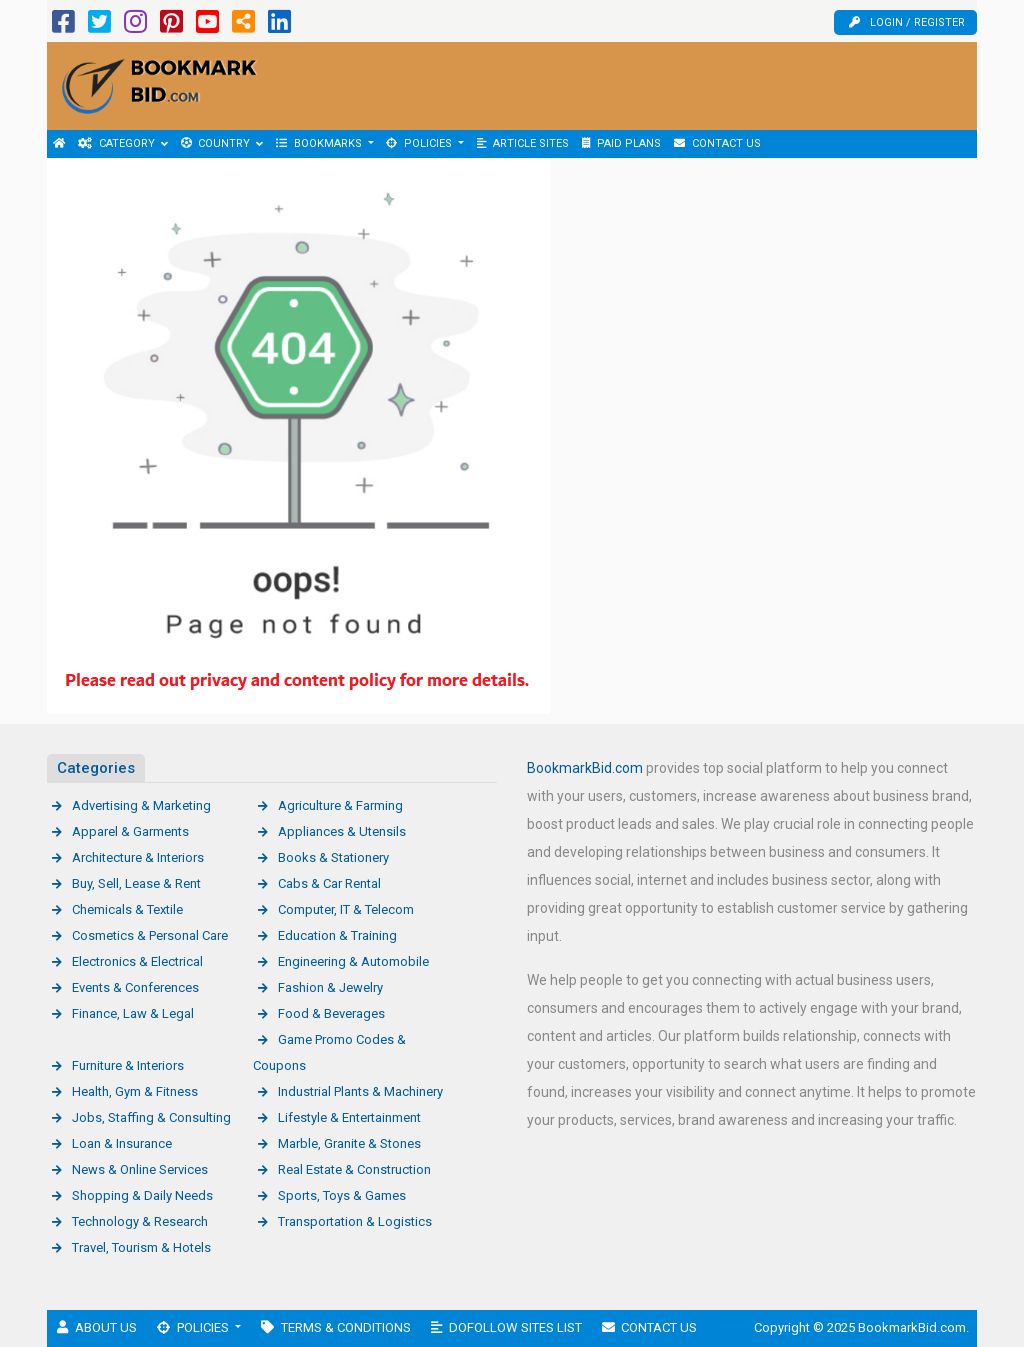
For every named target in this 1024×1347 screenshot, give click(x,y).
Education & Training (337, 935)
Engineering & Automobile (353, 961)
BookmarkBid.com (585, 768)
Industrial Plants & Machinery (360, 1091)
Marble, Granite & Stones (349, 1143)
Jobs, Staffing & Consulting (151, 1117)
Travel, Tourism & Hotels (141, 1247)
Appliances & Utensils (342, 831)
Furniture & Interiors (128, 1065)
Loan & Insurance (122, 1143)
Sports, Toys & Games (342, 1195)
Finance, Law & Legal (133, 1013)
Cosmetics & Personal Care (150, 935)
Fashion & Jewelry (330, 987)
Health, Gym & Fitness (135, 1091)
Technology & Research (140, 1221)
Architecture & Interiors (138, 857)
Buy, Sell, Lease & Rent (136, 883)
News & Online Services (140, 1169)
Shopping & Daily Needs (142, 1195)
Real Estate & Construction (354, 1169)
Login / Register (907, 22)
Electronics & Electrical (137, 961)
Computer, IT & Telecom (346, 909)
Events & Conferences (135, 987)
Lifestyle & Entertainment (349, 1117)
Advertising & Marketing (141, 805)
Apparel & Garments (130, 831)
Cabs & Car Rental (329, 883)
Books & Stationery (333, 857)
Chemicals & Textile (127, 909)
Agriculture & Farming (340, 805)
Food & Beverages (331, 1013)
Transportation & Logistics (355, 1221)
